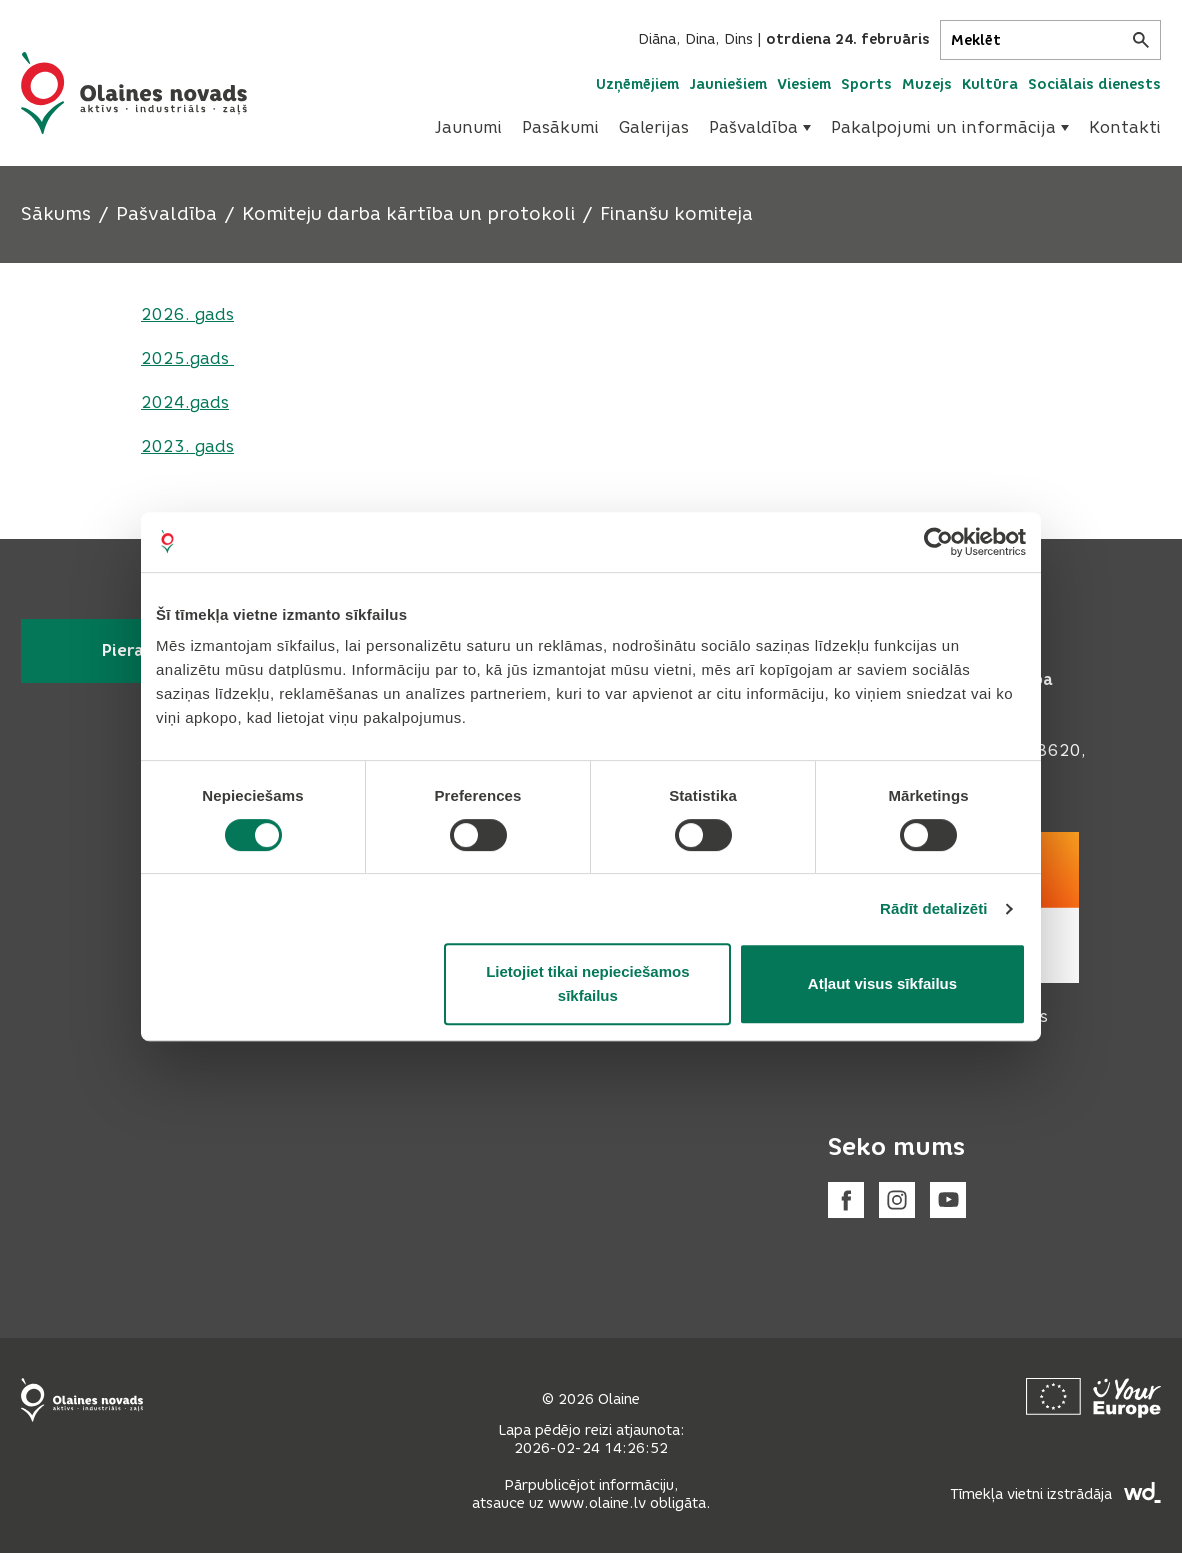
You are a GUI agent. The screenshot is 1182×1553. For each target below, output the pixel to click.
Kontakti (1125, 127)
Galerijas (654, 127)
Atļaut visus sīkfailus (882, 983)
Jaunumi (468, 127)
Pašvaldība (760, 127)
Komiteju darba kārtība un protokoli (408, 214)
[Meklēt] (1050, 40)
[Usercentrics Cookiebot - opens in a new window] (938, 542)
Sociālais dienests (1094, 84)
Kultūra (990, 84)
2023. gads (187, 446)
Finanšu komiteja (676, 214)
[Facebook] (846, 1200)
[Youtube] (948, 1200)
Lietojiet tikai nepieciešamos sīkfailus (587, 983)
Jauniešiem (728, 84)
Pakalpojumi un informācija (950, 127)
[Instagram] (897, 1200)
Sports (866, 84)
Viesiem (804, 84)
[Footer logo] (82, 1400)
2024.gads (185, 402)
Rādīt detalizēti (933, 908)
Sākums (56, 214)
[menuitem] (468, 128)
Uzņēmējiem (637, 84)
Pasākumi (560, 127)
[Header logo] (134, 93)
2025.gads (187, 358)
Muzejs (927, 84)
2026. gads (187, 314)
